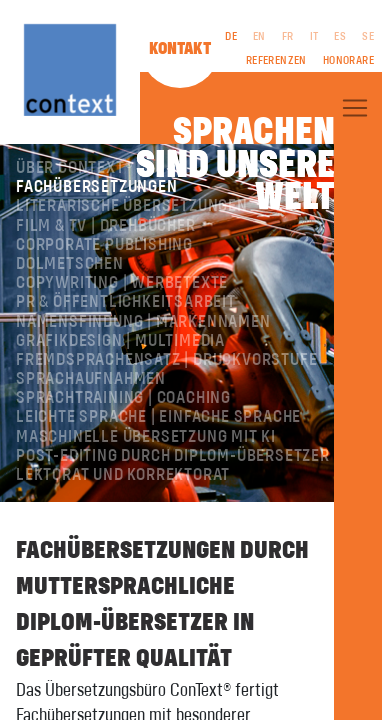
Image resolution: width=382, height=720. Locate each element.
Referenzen (276, 61)
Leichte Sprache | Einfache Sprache (158, 417)
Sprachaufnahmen (91, 379)
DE (231, 37)
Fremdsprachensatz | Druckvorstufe (166, 360)
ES (340, 37)
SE (368, 37)
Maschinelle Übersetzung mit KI (146, 437)
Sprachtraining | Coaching (123, 398)
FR (288, 37)
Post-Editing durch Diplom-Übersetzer (173, 456)
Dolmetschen (70, 264)
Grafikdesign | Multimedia (120, 341)
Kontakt (180, 49)
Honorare (348, 61)
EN (259, 37)
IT (314, 37)
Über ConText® (74, 168)
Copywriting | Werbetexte (122, 283)
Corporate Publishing (104, 245)
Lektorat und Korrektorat (123, 475)
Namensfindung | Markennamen (143, 322)
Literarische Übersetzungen (132, 206)
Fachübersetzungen (97, 187)
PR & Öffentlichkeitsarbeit (126, 302)
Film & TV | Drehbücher (106, 226)
